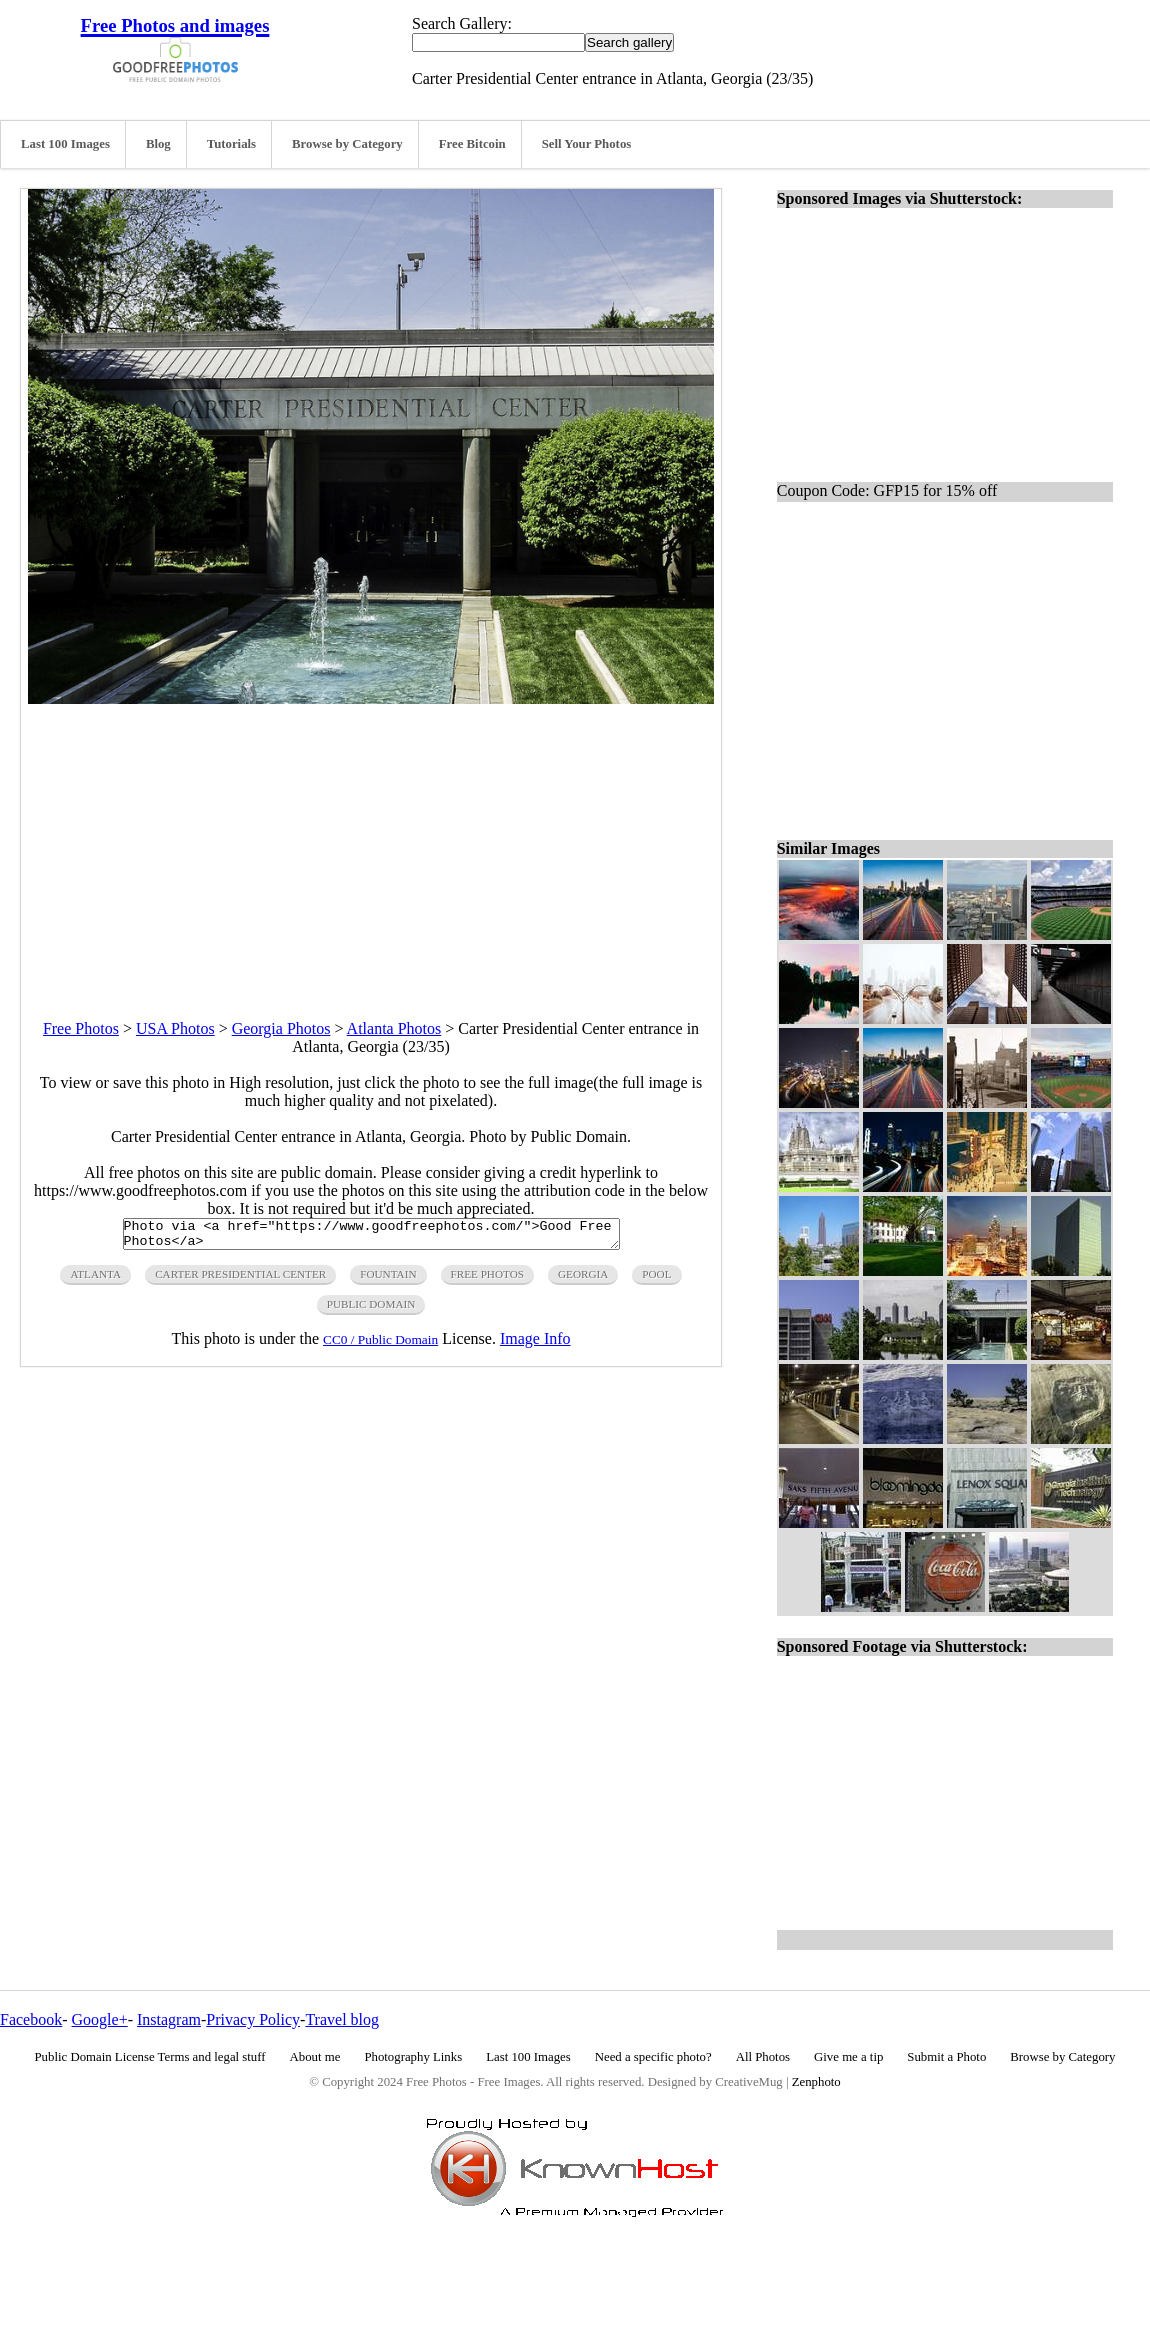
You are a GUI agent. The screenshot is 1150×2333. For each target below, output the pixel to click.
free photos (487, 1280)
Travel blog (342, 2019)
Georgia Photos (281, 1028)
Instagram (169, 2019)
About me (315, 2057)
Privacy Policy (253, 2019)
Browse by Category (347, 144)
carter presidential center (240, 1280)
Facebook (31, 2019)
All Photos (763, 2057)
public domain (371, 1310)
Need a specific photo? (653, 2057)
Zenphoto (816, 2082)
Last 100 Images (65, 144)
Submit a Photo (946, 2057)
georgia (583, 1280)
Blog (158, 144)
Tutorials (231, 144)
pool (656, 1280)
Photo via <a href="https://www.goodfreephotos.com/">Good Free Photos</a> (371, 1237)
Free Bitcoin (472, 144)
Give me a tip (848, 2057)
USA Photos (175, 1028)
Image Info (535, 1344)
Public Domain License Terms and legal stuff (150, 2057)
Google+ (100, 2019)
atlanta (95, 1280)
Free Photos (81, 1028)
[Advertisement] (371, 844)
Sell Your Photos (587, 144)
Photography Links (413, 2057)
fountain (388, 1280)
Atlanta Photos (394, 1028)
